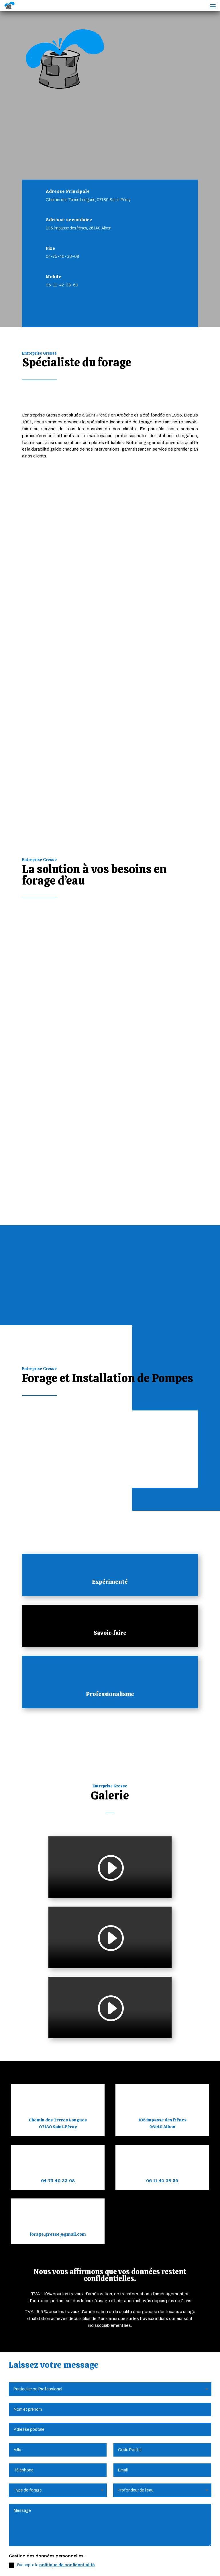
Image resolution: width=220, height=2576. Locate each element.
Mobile (54, 289)
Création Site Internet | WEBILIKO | (76, 2563)
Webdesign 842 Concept (146, 2563)
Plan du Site (162, 2556)
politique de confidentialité (67, 2234)
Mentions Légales (57, 2556)
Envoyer (195, 2254)
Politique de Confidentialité (113, 2556)
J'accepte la (52, 2234)
